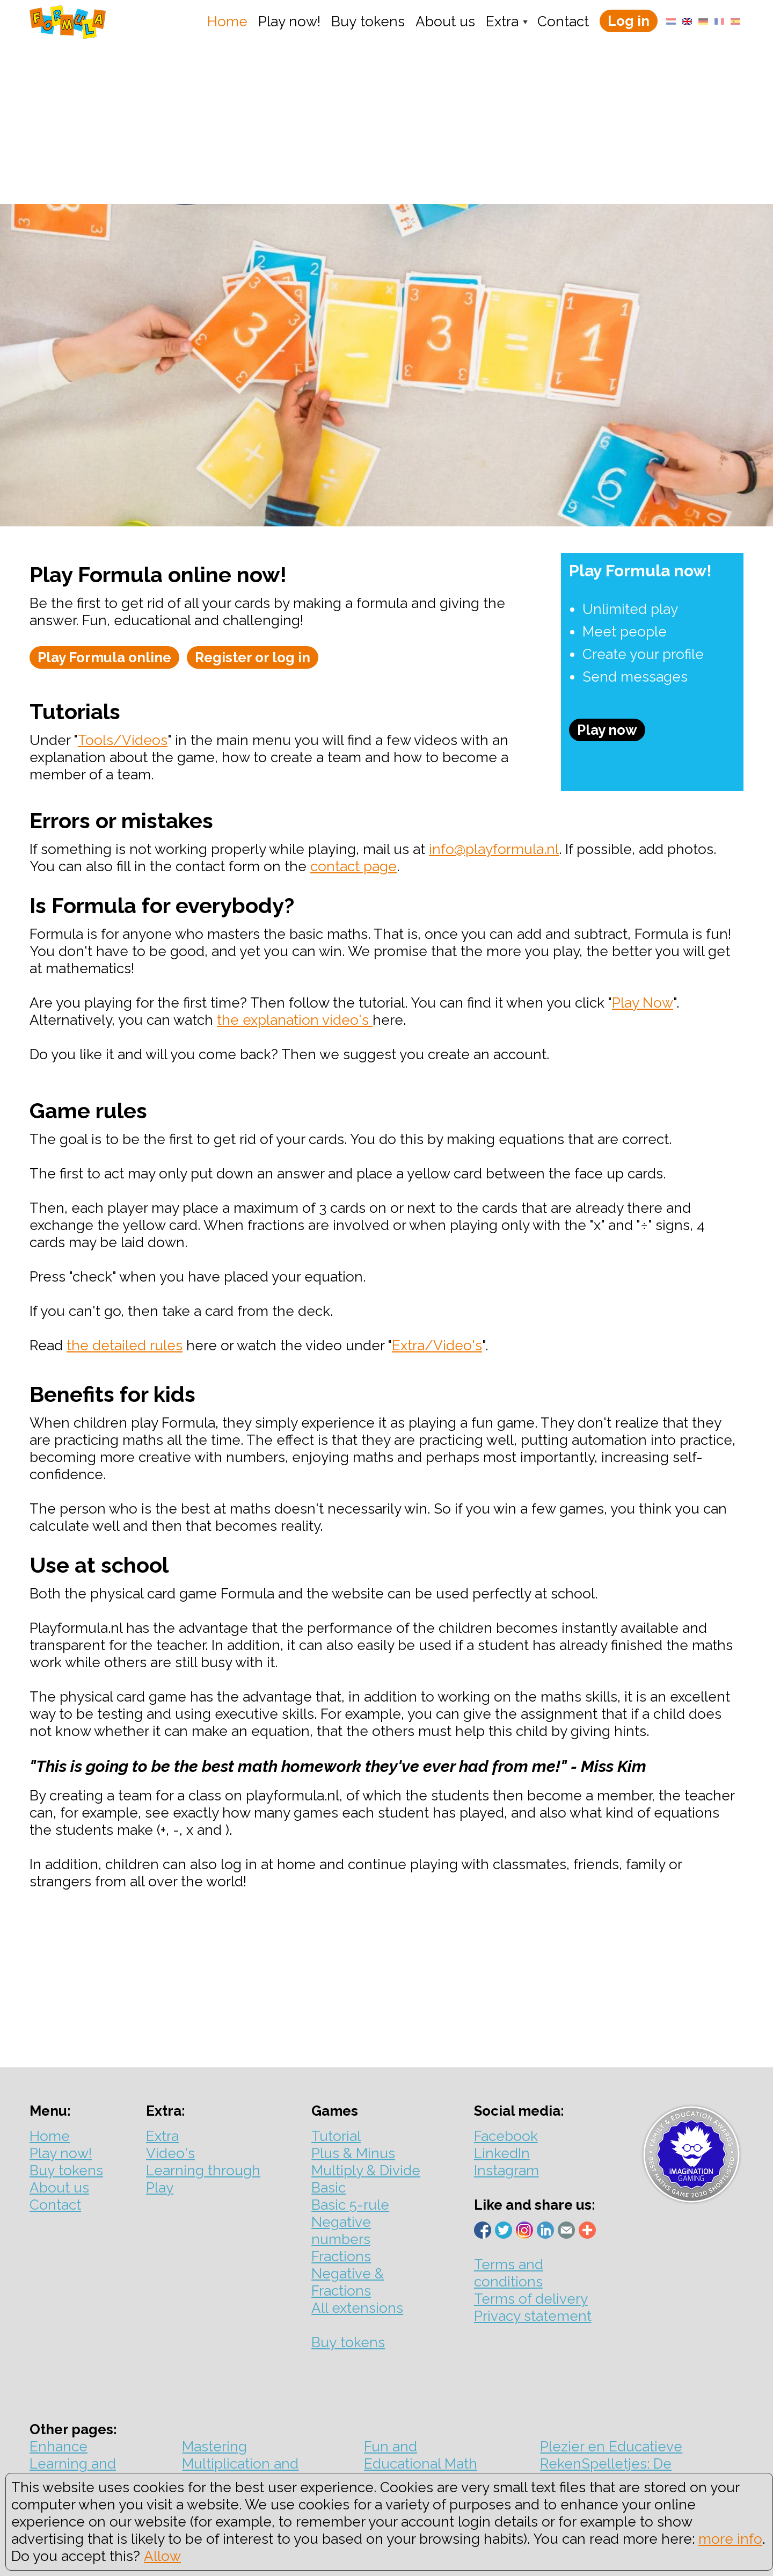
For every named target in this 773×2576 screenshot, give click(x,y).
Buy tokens (368, 21)
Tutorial (336, 2136)
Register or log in (252, 657)
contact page (353, 866)
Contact (563, 21)
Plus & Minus (353, 2153)
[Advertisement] (386, 123)
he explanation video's (297, 1020)
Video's (170, 2153)
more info (730, 2539)
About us (445, 21)
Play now (607, 730)
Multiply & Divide (365, 2170)
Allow (162, 2556)
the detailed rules (125, 1345)
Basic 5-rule (350, 2205)
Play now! (289, 21)
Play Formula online (104, 657)
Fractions (341, 2256)
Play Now (642, 1003)
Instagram (506, 2170)
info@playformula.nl (494, 849)
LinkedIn (502, 2153)
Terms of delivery (531, 2299)
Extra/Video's (437, 1345)
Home (227, 21)
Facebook (506, 2136)
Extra (502, 21)
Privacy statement (533, 2316)
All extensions (357, 2308)
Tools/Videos (122, 740)
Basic (328, 2188)
